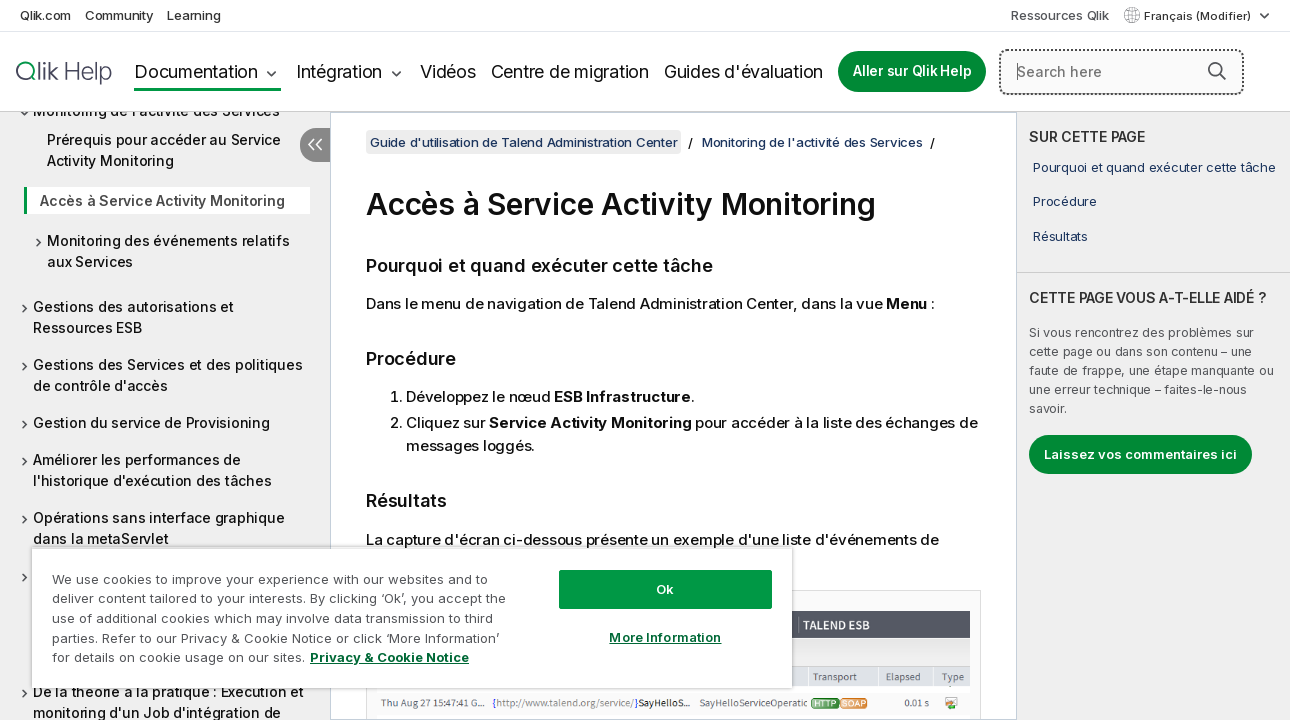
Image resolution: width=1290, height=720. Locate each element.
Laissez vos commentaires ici (1140, 454)
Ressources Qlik (1059, 15)
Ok (655, 574)
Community (119, 15)
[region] (406, 610)
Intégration (339, 71)
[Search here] (1121, 72)
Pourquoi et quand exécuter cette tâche (1154, 167)
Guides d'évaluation (743, 71)
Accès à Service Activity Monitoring (162, 200)
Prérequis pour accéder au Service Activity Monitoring (164, 150)
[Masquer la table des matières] (315, 145)
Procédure (1065, 201)
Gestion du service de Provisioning (151, 422)
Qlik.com (45, 15)
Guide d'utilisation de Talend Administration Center (523, 142)
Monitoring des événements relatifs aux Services (168, 251)
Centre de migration (570, 71)
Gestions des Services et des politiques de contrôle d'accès (167, 375)
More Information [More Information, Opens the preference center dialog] (655, 622)
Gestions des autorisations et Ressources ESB (133, 317)
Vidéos (448, 71)
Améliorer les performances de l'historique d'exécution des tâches (152, 470)
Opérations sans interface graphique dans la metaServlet (158, 528)
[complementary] (1153, 416)
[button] (1217, 71)
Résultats (1060, 236)
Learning (193, 15)
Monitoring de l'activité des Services (812, 142)
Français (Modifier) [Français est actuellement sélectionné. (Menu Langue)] (1199, 16)
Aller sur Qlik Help (912, 71)
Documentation (196, 71)
